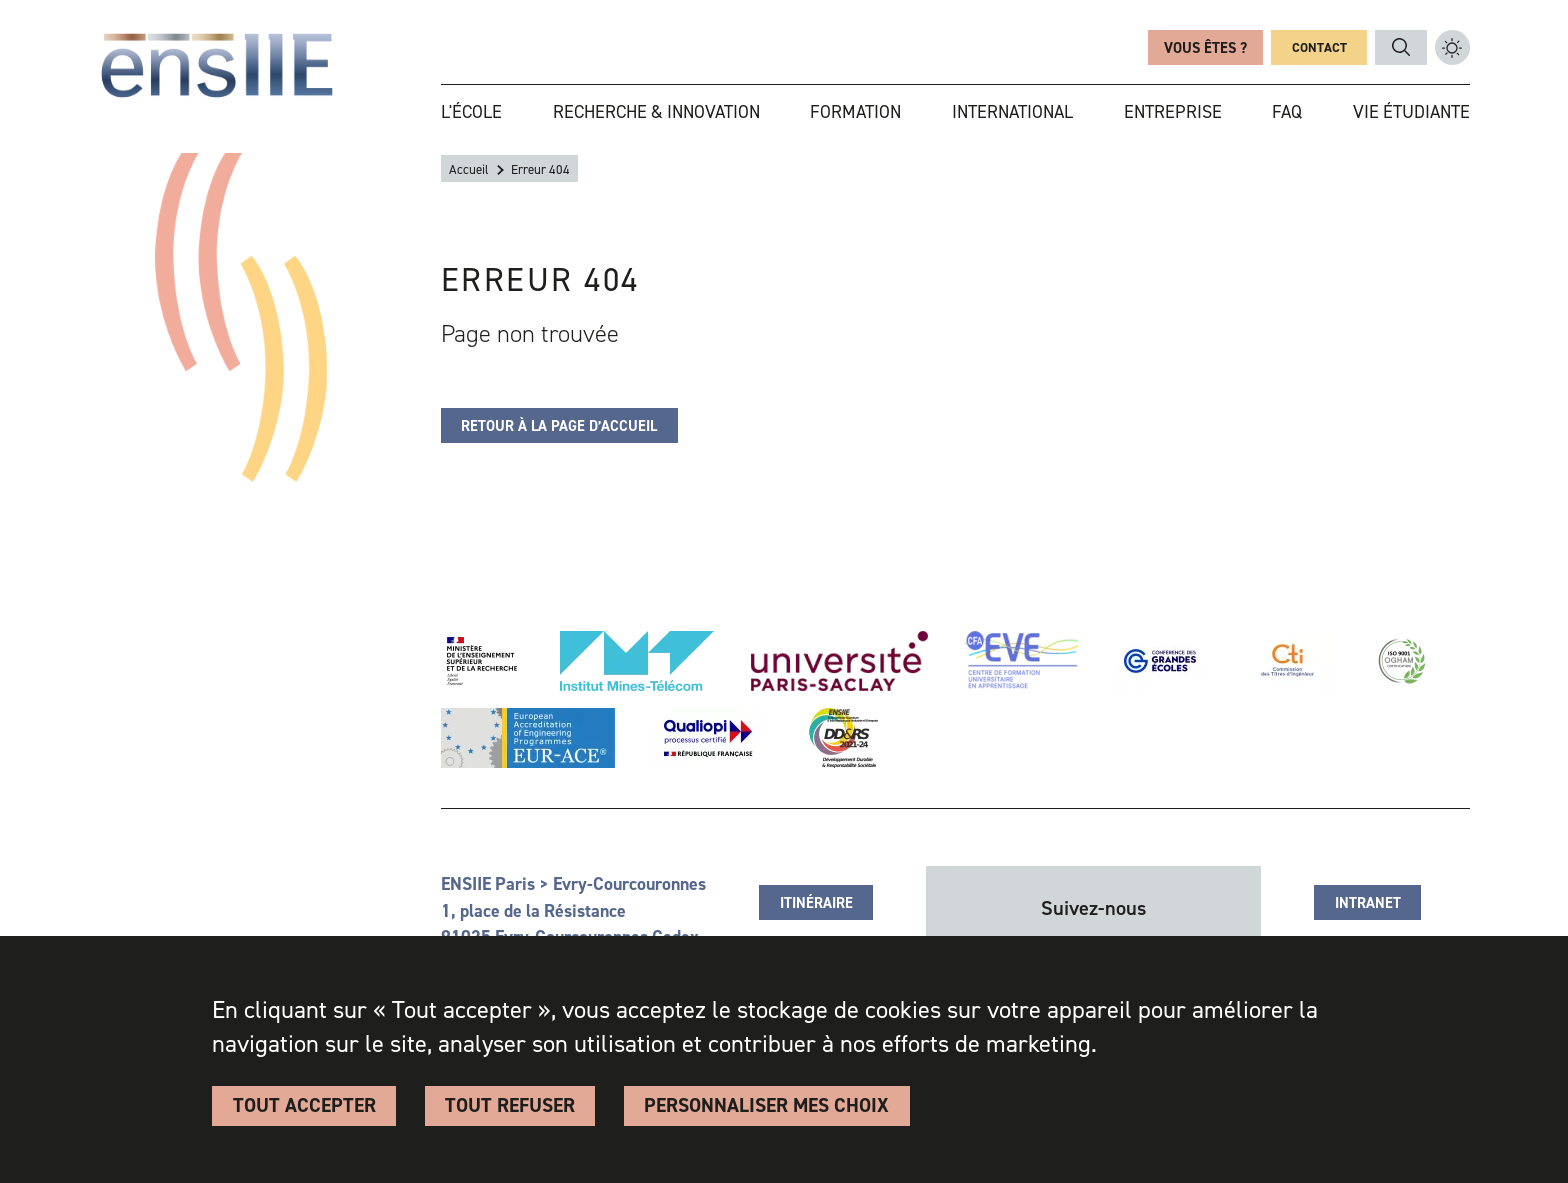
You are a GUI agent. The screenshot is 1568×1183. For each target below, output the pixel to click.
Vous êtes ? (1205, 48)
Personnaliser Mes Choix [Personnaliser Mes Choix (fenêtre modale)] (766, 1105)
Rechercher (1401, 47)
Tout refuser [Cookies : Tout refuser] (510, 1105)
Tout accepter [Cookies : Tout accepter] (304, 1105)
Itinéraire (816, 903)
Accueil (469, 169)
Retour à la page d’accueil (559, 426)
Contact (1319, 47)
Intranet (1368, 903)
